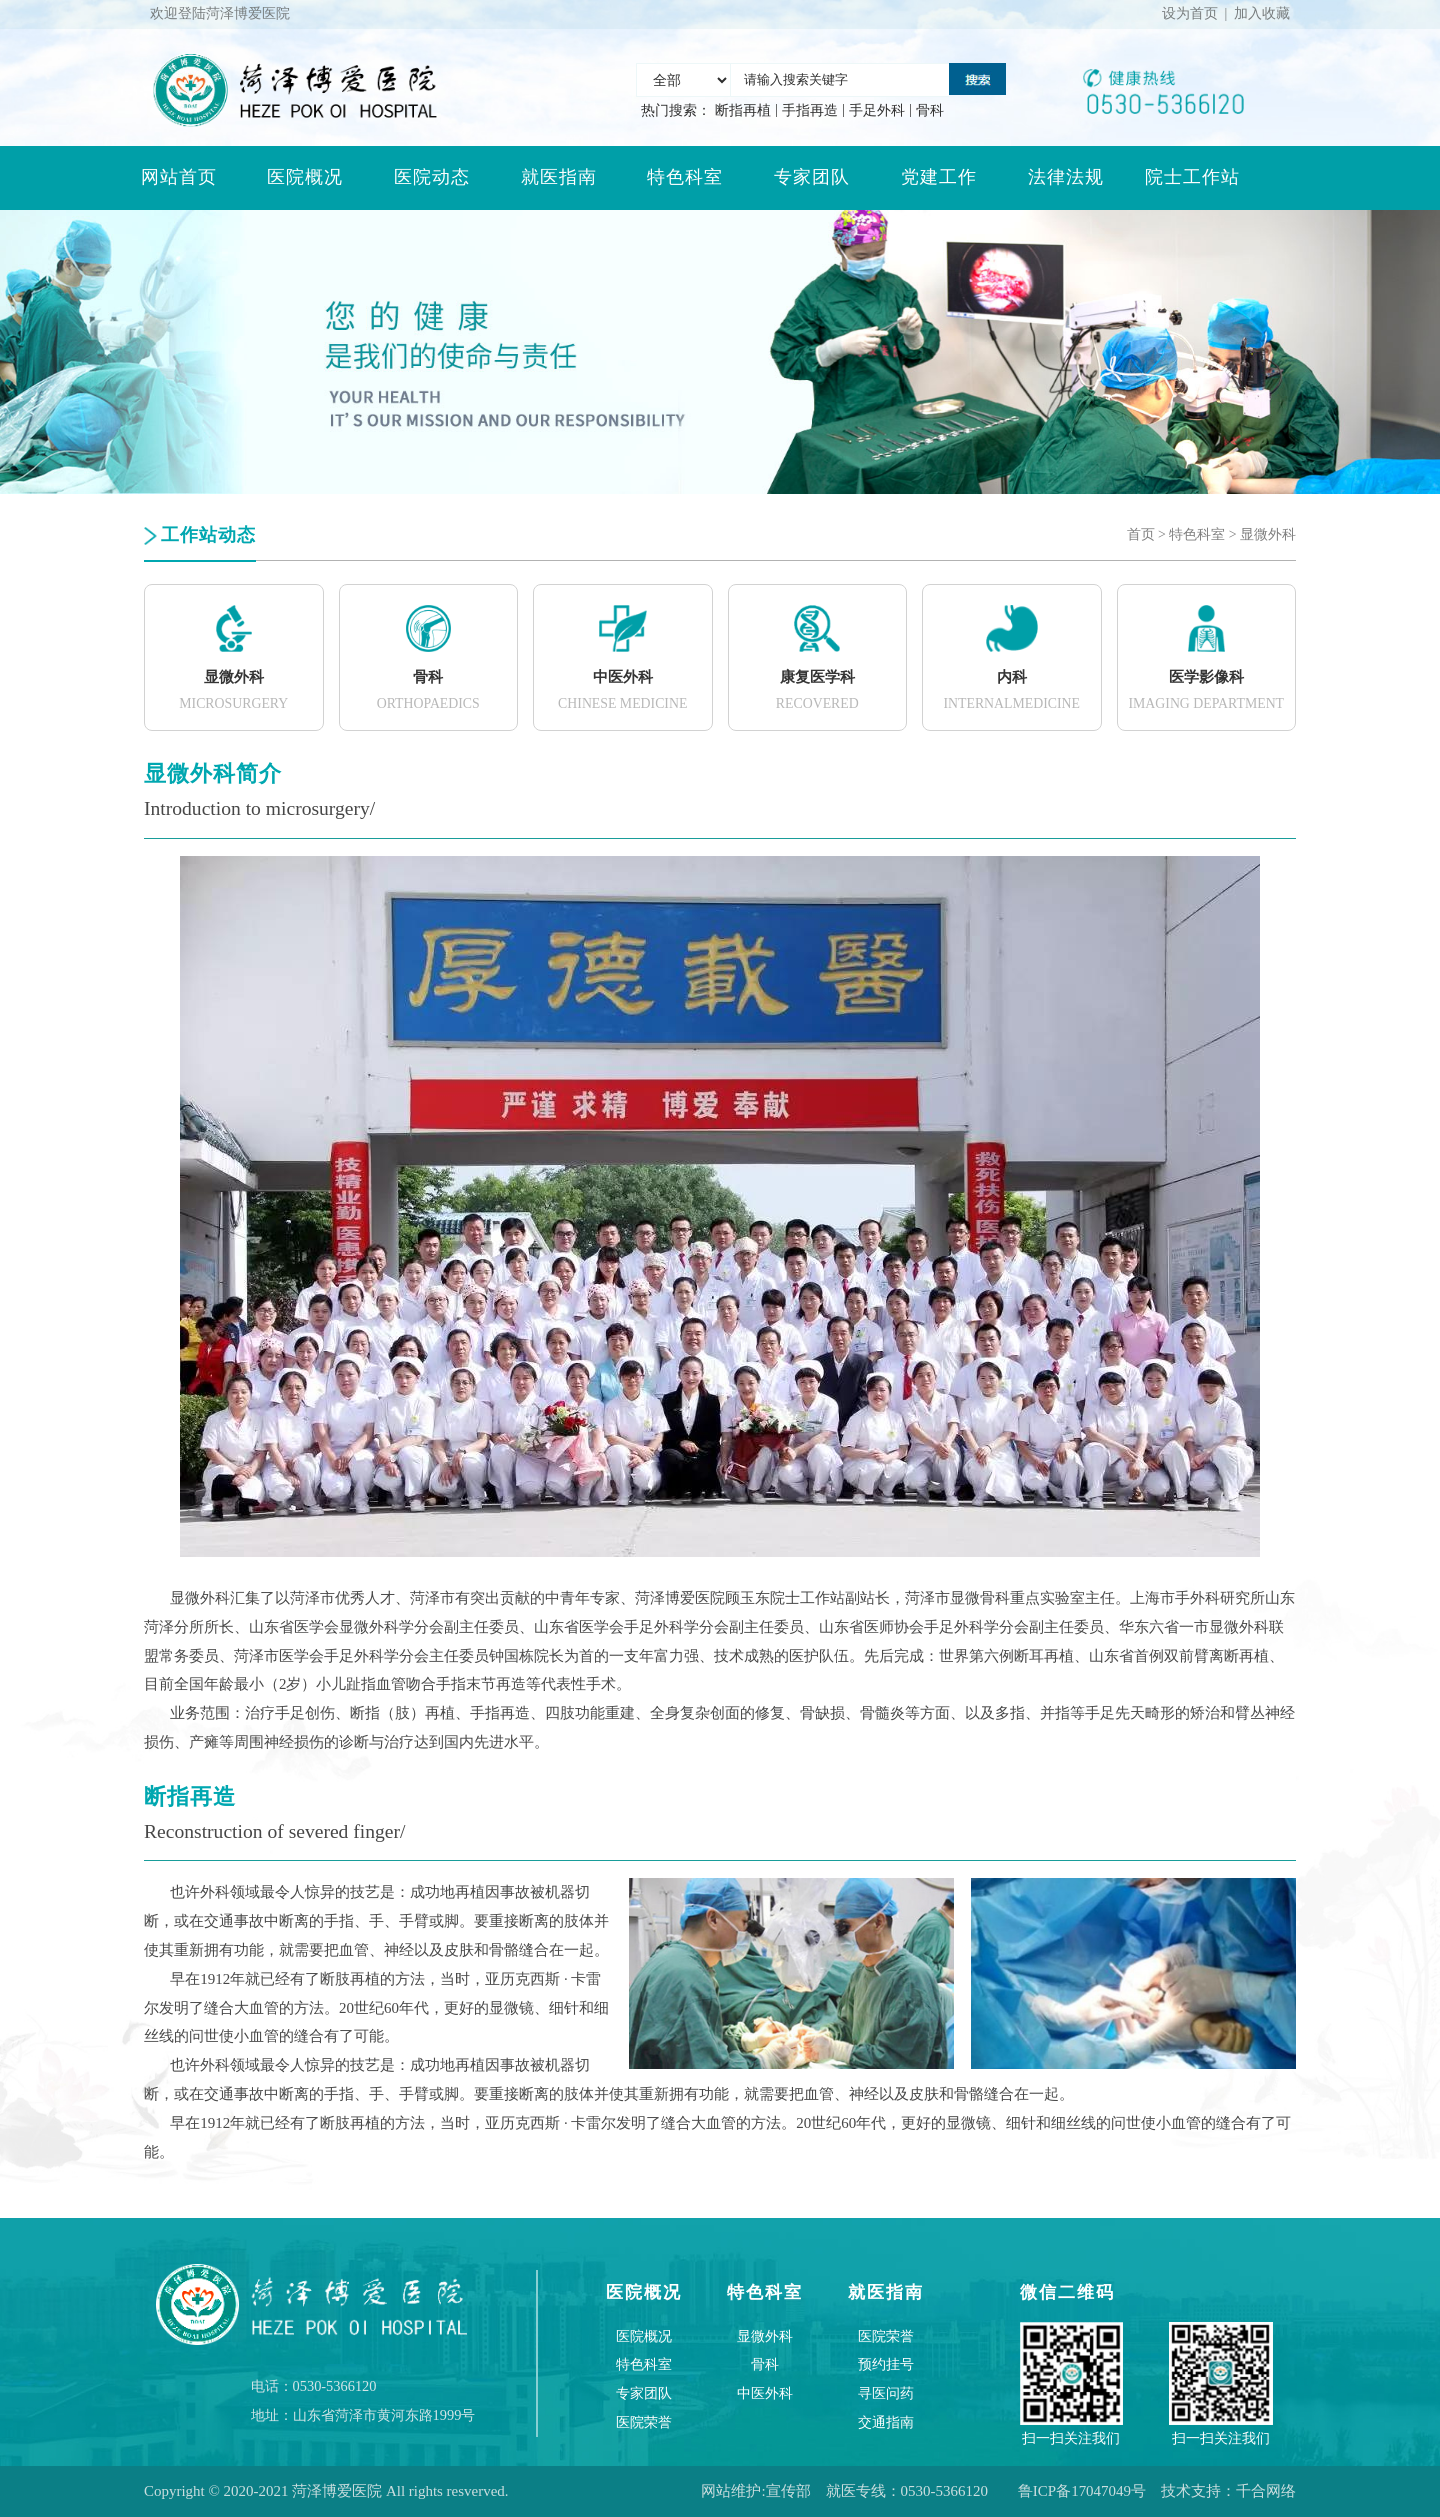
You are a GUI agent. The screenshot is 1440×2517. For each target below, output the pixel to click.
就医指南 (559, 177)
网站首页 (179, 177)
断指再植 (743, 110)
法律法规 (1066, 177)
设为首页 (1190, 13)
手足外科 (877, 110)
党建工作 (939, 177)
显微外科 (1268, 534)
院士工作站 (1192, 177)
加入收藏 (1262, 13)
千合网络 (1266, 2491)
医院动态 (432, 177)
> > (1211, 534)
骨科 (930, 110)
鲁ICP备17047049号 (1082, 2491)
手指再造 (810, 110)
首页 (1141, 534)
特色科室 (685, 177)
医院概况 (305, 177)
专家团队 (812, 177)
